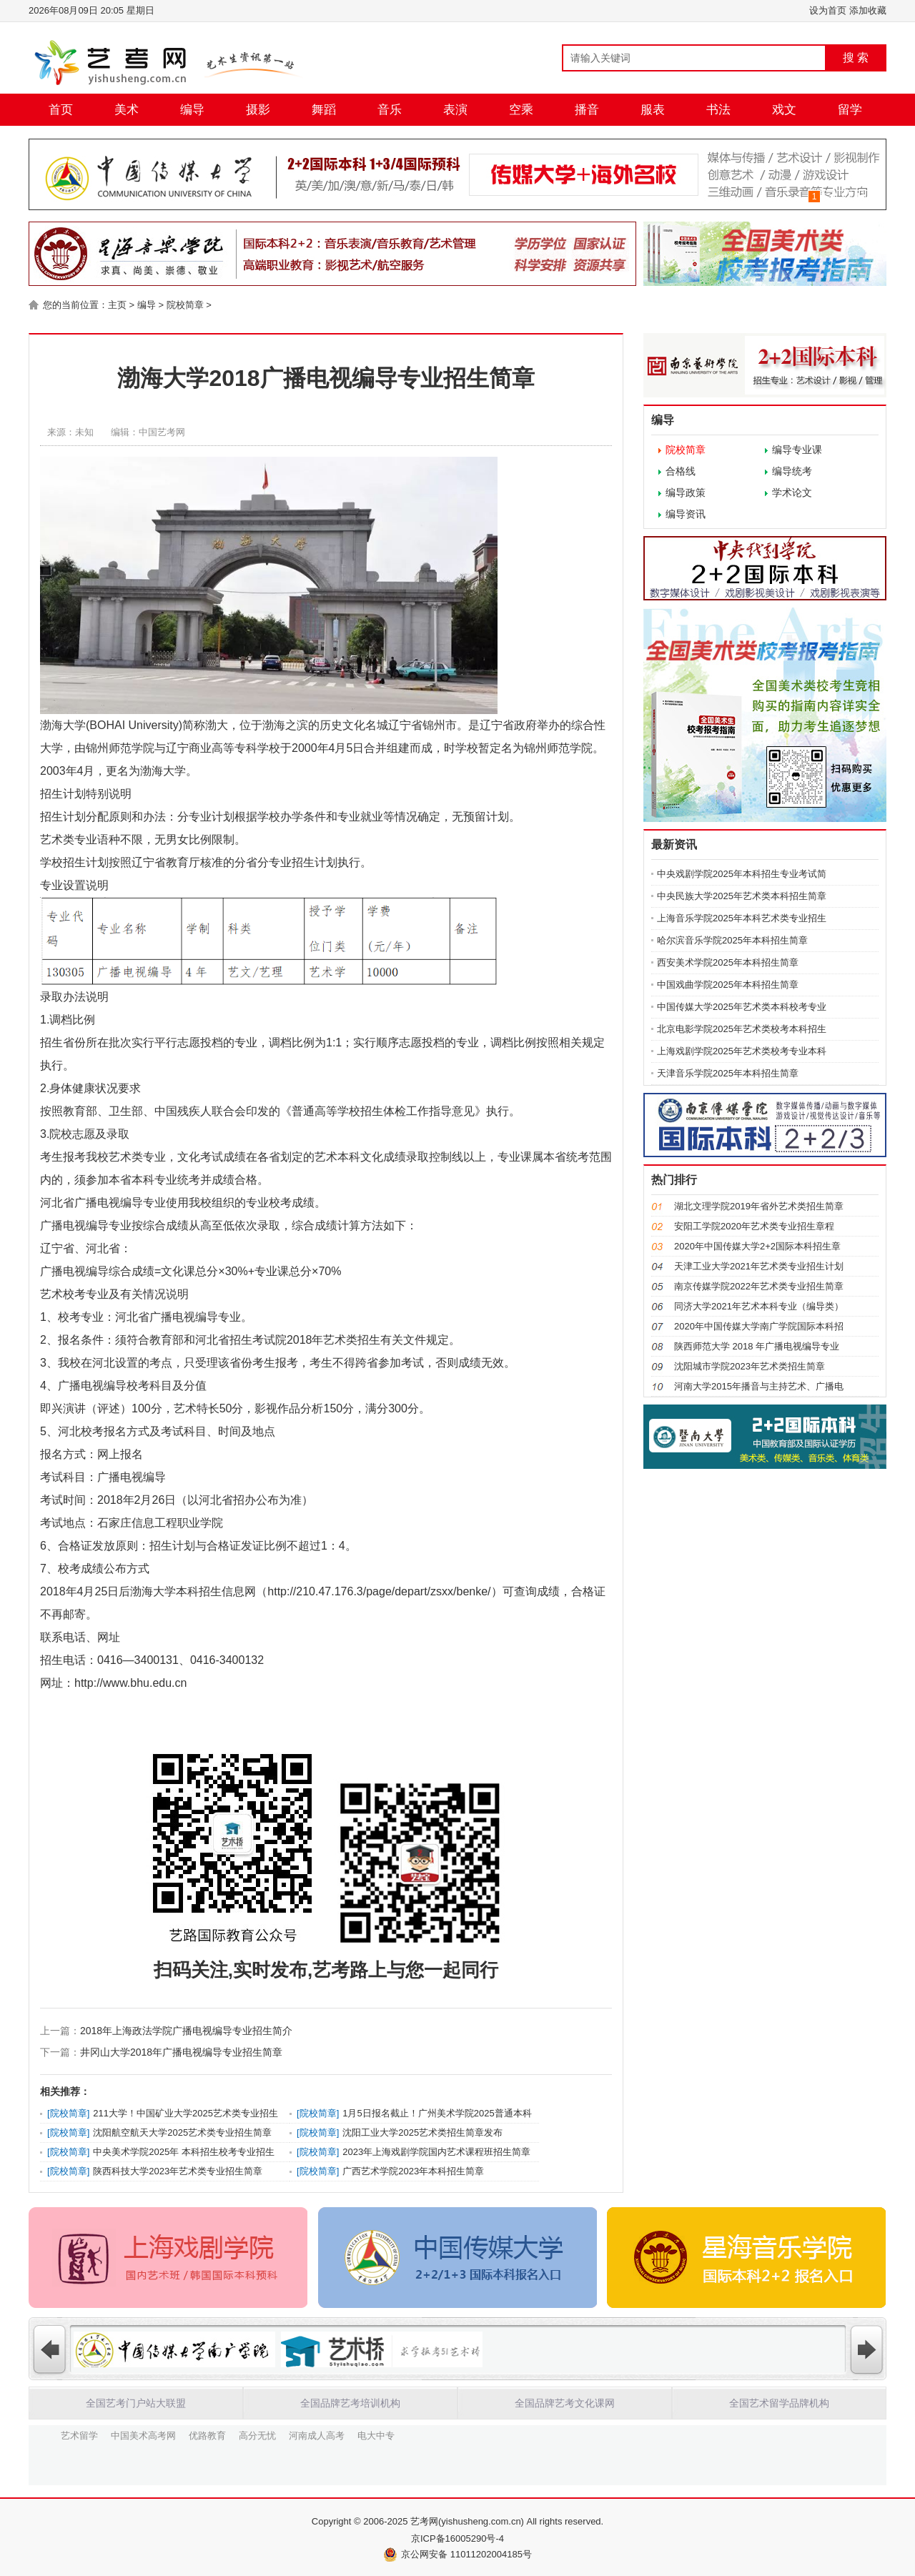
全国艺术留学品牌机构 (779, 2403)
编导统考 (792, 471)
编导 (192, 110)
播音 (587, 110)
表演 (455, 110)
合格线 (681, 471)
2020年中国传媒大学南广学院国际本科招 (759, 1326)
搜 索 (856, 57)
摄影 (258, 110)
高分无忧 (257, 2434)
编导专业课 (797, 449)
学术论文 (792, 492)
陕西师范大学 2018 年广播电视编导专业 (756, 1346)
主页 (117, 304)
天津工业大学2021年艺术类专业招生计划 (759, 1266)
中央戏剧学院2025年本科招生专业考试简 (741, 873)
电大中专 (376, 2434)
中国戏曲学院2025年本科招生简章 (727, 984)
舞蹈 (324, 110)
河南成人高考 (317, 2434)
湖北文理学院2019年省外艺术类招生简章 (759, 1206)
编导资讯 (686, 514)
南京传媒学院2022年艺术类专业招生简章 (759, 1286)
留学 (850, 110)
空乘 (521, 110)
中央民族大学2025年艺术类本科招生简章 (741, 896)
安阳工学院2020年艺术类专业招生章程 (754, 1226)
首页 (61, 110)
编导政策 (686, 492)
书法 (718, 110)
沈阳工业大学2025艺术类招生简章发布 (422, 2132)
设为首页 (827, 10)
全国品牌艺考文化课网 (565, 2403)
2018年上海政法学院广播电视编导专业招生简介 (186, 2030)
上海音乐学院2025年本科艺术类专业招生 (741, 918)
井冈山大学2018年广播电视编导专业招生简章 (181, 2052)
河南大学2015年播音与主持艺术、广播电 (759, 1386)
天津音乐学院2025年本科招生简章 (727, 1073)
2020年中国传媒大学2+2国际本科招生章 (757, 1246)
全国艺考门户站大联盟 (136, 2403)
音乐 (389, 110)
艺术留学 (79, 2434)
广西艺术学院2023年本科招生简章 (413, 2171)
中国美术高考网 (143, 2434)
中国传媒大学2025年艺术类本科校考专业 (741, 1006)
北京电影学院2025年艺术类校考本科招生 (741, 1029)
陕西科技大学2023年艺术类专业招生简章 (177, 2171)
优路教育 (207, 2434)
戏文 (784, 110)
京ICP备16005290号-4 (457, 2538)
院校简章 (185, 304)
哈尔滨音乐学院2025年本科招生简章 (732, 940)
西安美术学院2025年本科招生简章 (727, 962)
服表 (652, 110)
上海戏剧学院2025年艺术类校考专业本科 (741, 1051)
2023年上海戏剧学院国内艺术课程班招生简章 (436, 2151)
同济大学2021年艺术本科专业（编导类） (759, 1306)
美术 (126, 110)
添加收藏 (867, 10)
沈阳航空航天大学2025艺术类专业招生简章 (182, 2132)
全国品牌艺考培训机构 (350, 2403)
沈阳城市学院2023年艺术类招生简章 (749, 1366)
